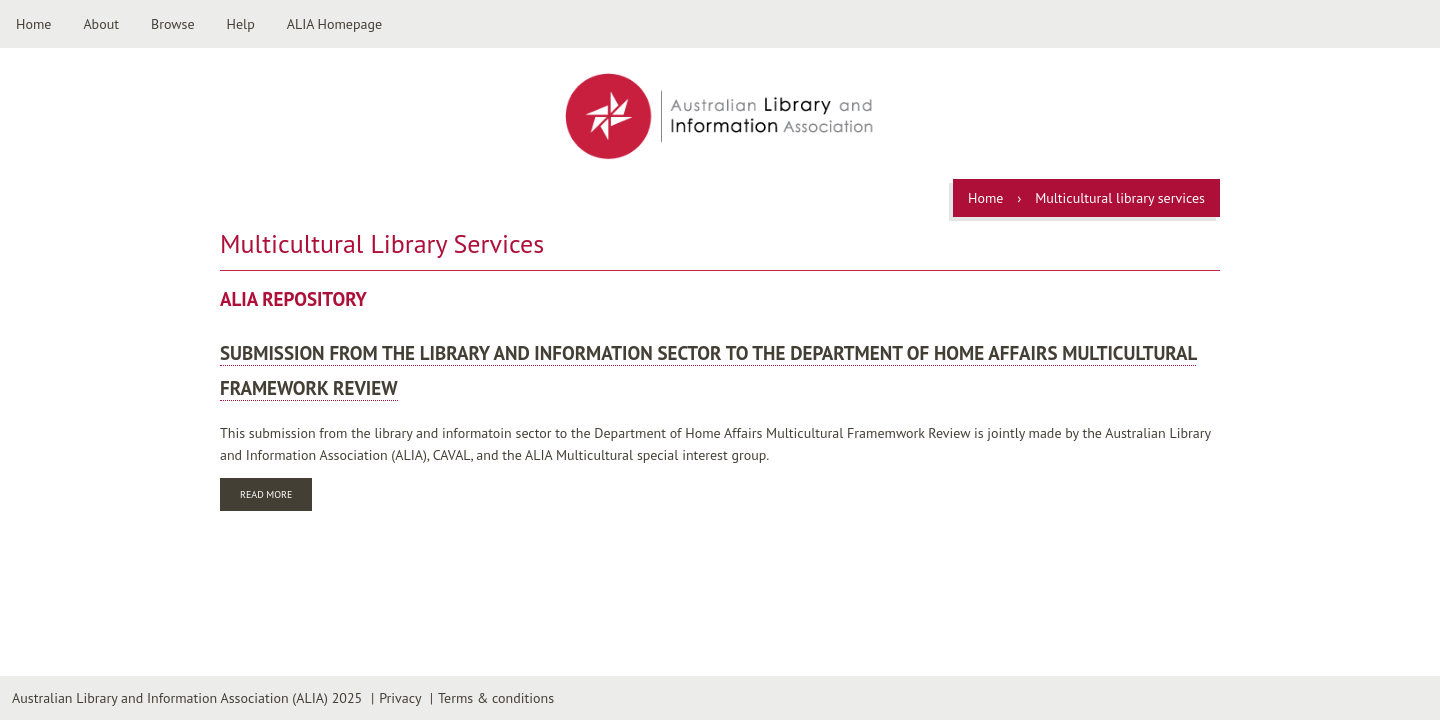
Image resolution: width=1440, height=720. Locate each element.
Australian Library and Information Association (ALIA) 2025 (187, 698)
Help (241, 24)
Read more (276, 496)
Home (33, 24)
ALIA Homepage (334, 24)
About (101, 24)
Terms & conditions (496, 698)
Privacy (400, 698)
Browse (173, 24)
